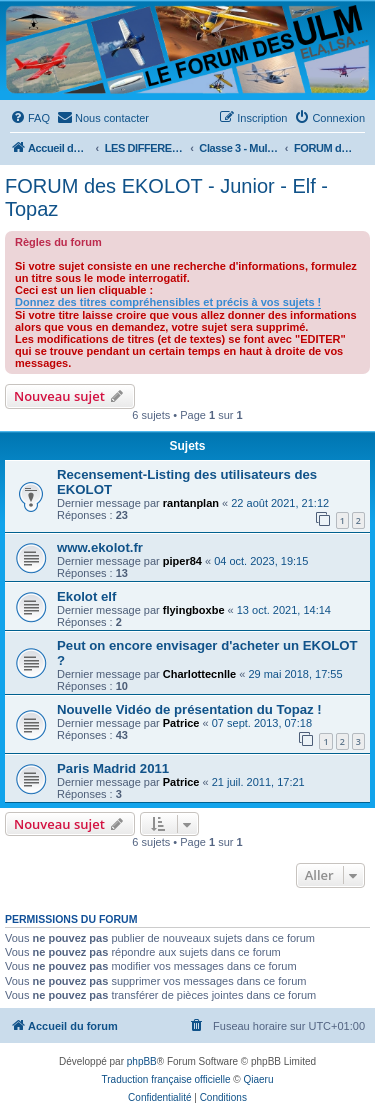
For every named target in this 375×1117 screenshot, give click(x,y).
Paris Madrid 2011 (113, 768)
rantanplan (191, 503)
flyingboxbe (194, 610)
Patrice (181, 723)
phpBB (142, 1061)
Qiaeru (258, 1079)
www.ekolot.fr (100, 547)
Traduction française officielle (166, 1079)
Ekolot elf (86, 596)
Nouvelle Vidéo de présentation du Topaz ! (189, 709)
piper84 (182, 561)
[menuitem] (30, 118)
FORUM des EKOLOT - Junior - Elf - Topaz (166, 197)
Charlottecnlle (199, 674)
